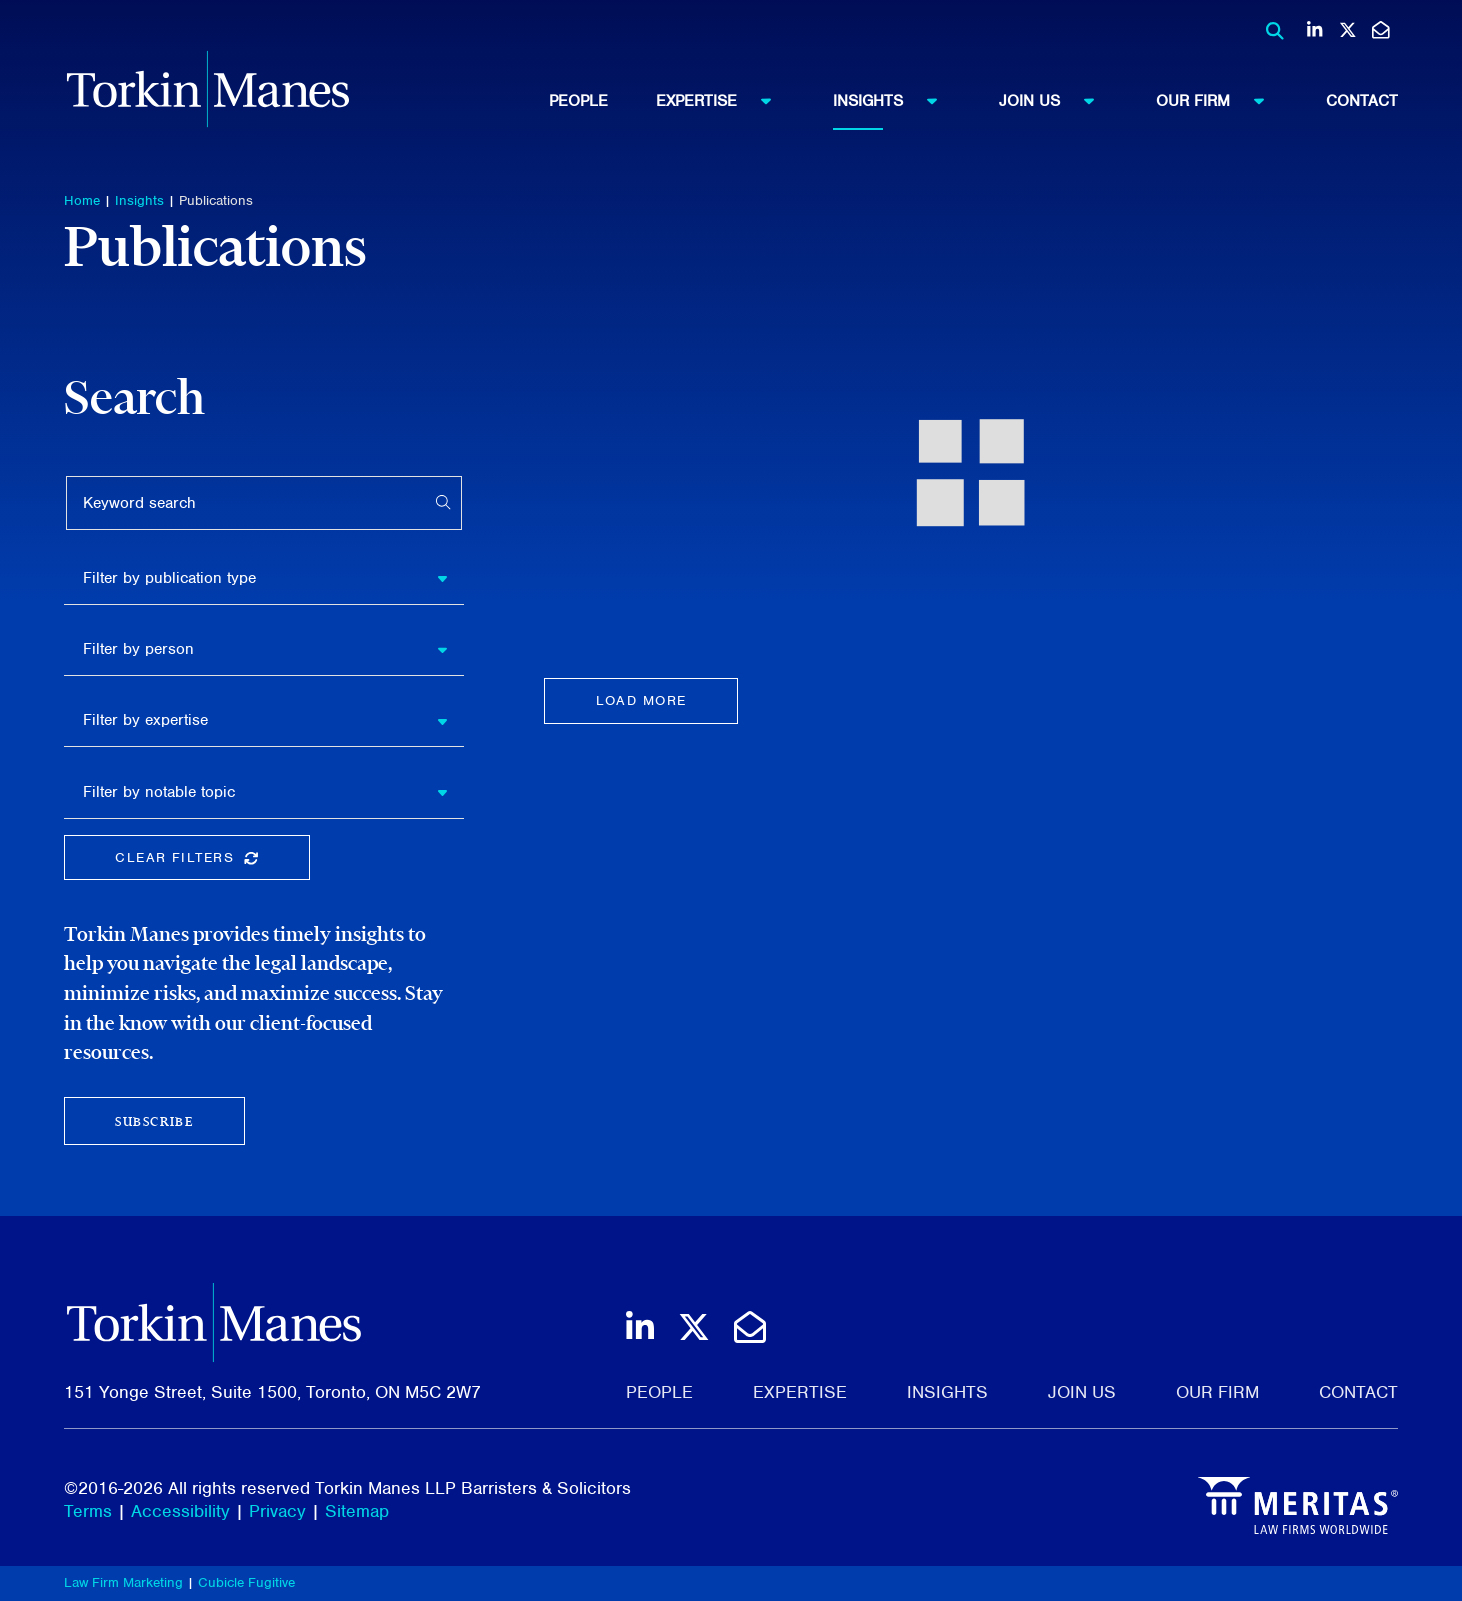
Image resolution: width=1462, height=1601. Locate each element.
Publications (216, 200)
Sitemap (357, 1511)
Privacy (277, 1511)
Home (82, 200)
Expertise (723, 100)
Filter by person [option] (138, 649)
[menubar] (973, 101)
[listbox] (264, 578)
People (578, 101)
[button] (450, 577)
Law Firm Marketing (123, 1582)
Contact (1362, 101)
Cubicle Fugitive (246, 1582)
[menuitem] (602, 101)
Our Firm (1219, 100)
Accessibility (180, 1511)
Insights (894, 100)
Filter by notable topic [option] (159, 792)
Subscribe (154, 1121)
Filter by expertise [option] (145, 720)
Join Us (1056, 100)
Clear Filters (212, 861)
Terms (88, 1511)
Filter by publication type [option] (169, 578)
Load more (641, 700)
